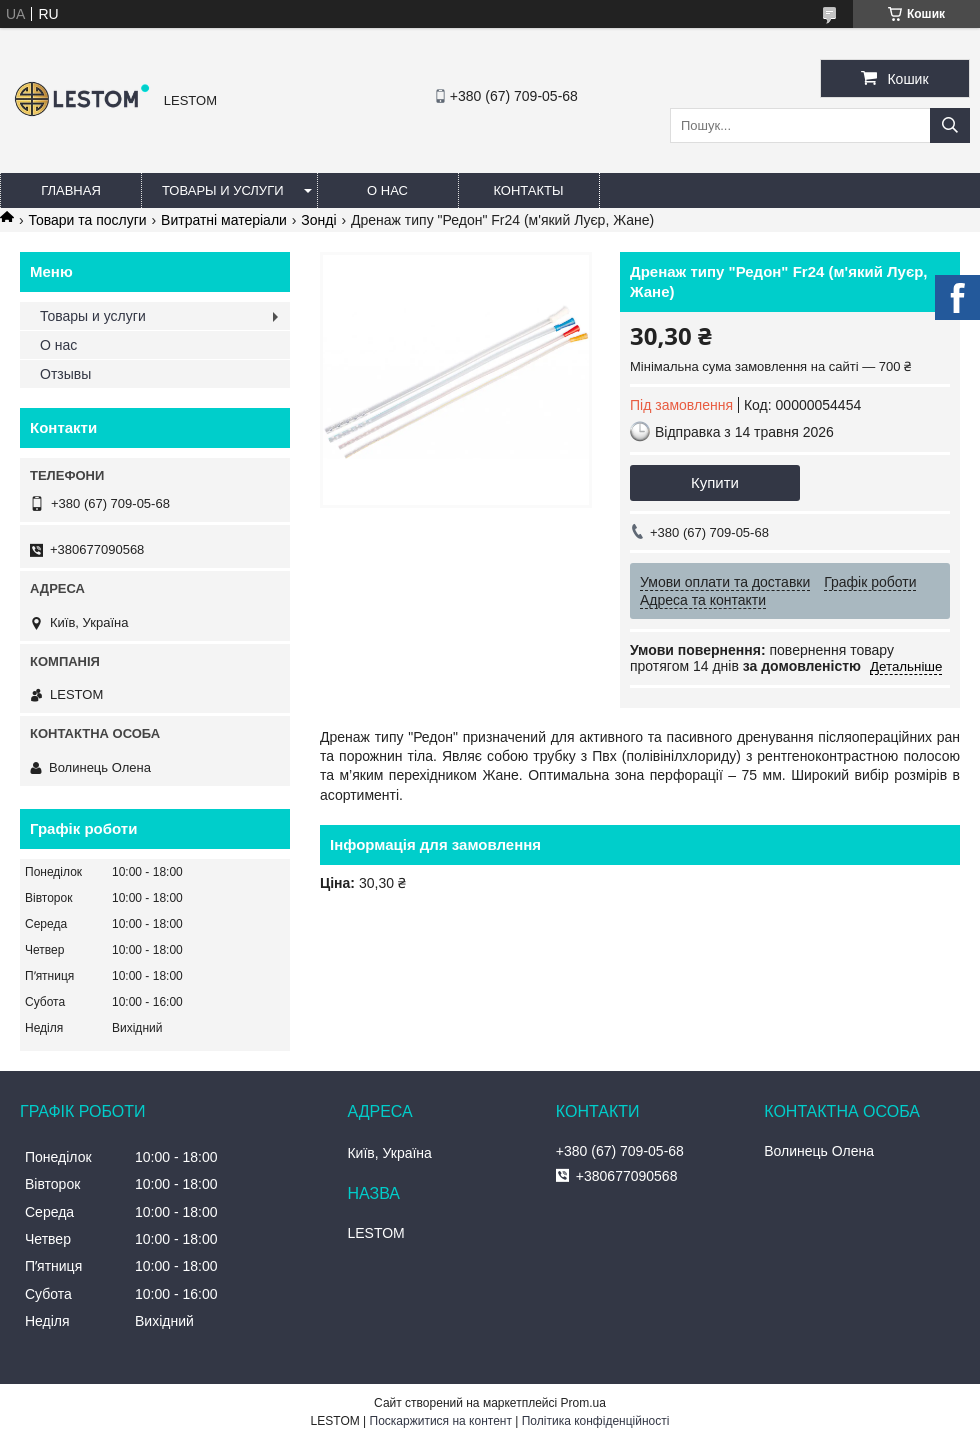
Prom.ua (583, 1403)
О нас (387, 190)
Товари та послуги (87, 220)
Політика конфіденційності (596, 1421)
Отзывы (65, 374)
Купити (715, 482)
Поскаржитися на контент (441, 1421)
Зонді (318, 220)
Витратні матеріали (224, 220)
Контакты (528, 190)
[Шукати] (950, 125)
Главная (71, 190)
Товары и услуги (223, 190)
